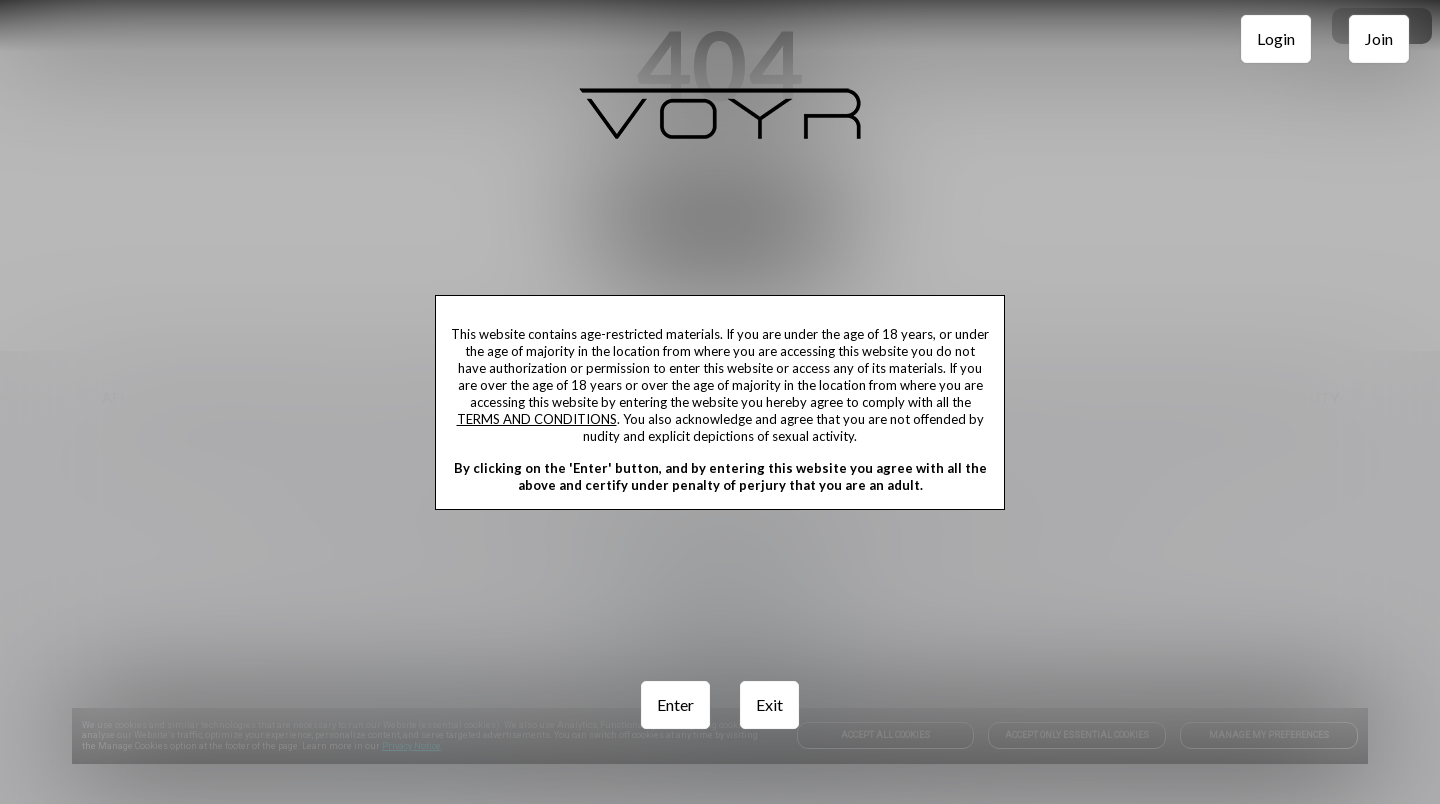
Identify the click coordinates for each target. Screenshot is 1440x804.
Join (1379, 38)
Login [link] (1276, 38)
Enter (675, 704)
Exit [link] (769, 704)
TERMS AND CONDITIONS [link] (537, 419)
